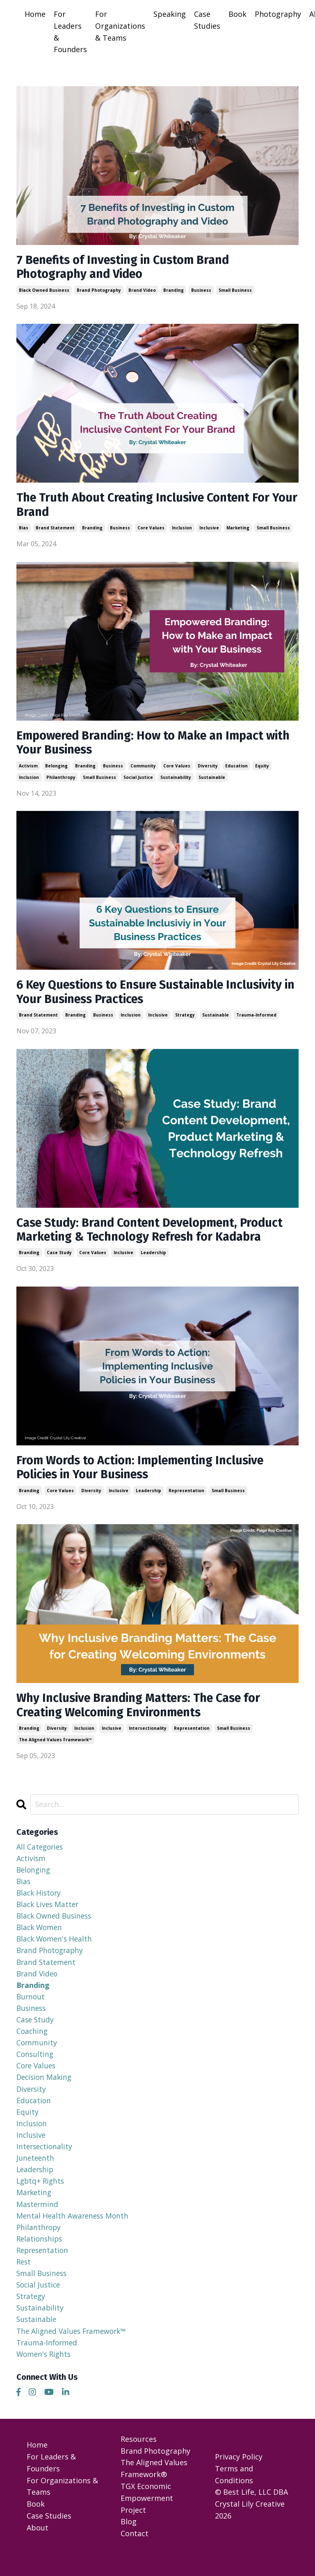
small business (235, 291)
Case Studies (207, 20)
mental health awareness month (74, 2234)
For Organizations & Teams (120, 26)
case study (59, 1259)
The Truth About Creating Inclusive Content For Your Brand (149, 507)
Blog (129, 2544)
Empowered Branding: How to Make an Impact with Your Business (146, 746)
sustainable (212, 781)
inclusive (209, 531)
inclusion (182, 531)
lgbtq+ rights (41, 2198)
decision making (45, 2092)
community (143, 769)
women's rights (44, 2376)
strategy (185, 1020)
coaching (32, 2045)
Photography (278, 14)
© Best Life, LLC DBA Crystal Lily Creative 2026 (251, 2526)
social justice (138, 781)
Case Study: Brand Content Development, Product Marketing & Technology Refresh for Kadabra (156, 1236)
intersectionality (148, 1737)
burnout (31, 2010)
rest (24, 2281)
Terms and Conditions (234, 2496)
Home (35, 14)
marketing (237, 531)
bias (23, 531)
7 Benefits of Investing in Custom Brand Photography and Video (128, 268)
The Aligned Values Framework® (154, 2491)
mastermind (37, 2222)
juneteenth (35, 2175)
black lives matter (49, 1915)
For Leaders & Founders (70, 31)
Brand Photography (155, 2473)
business (201, 291)
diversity (208, 769)
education (236, 769)
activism (28, 769)
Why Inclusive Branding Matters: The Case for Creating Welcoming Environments (144, 1714)
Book (237, 14)
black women (40, 1939)
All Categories (40, 1856)
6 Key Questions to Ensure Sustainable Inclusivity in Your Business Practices (156, 997)
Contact (134, 2556)
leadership (153, 1259)
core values (150, 531)
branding (173, 291)
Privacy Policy (238, 2479)
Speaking (169, 14)
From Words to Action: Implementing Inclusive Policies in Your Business (145, 1475)
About (37, 2550)
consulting (35, 2069)
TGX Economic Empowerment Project (147, 2520)
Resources (139, 2461)
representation (186, 1498)
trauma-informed (256, 1020)
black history (39, 1903)
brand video (142, 291)
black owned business (44, 291)
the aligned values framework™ (55, 1749)
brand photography (99, 291)
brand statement (55, 531)
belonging (56, 769)
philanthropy (60, 781)
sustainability (175, 781)
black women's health (55, 1950)
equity (262, 769)
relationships (40, 2257)
